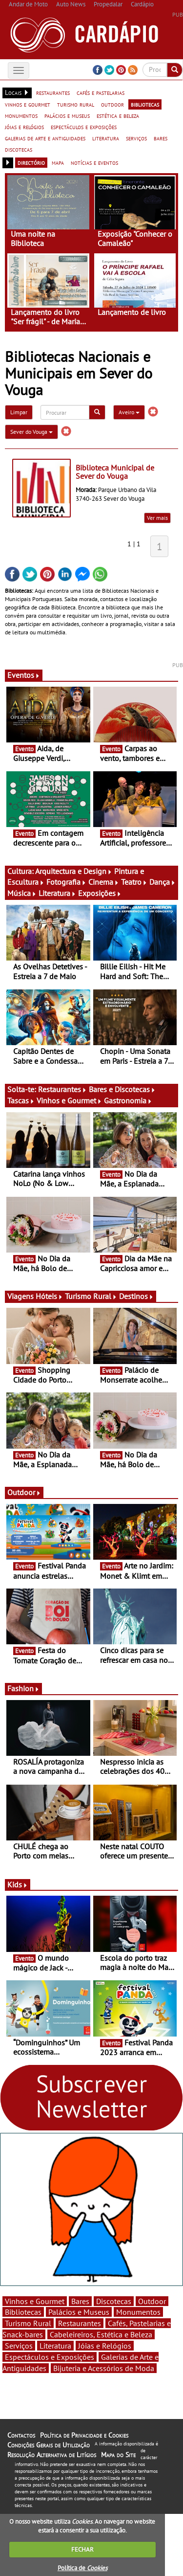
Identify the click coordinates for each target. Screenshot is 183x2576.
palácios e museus (67, 115)
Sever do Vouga (31, 431)
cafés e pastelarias (100, 92)
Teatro (134, 882)
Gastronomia (128, 1100)
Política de (82, 2568)
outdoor (112, 104)
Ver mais (157, 517)
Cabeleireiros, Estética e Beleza (101, 2334)
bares (160, 138)
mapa (58, 162)
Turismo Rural (91, 1296)
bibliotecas (145, 104)
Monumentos (138, 2312)
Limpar (18, 412)
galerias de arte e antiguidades (45, 138)
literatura (105, 138)
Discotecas (113, 2301)
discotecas (18, 149)
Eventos (23, 675)
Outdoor (24, 1492)
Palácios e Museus (78, 2312)
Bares (80, 2301)
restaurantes (53, 92)
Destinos (136, 1296)
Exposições (100, 893)
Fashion (23, 1688)
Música (22, 893)
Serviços (19, 2346)
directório (31, 162)
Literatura (57, 893)
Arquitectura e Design (73, 871)
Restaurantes (62, 1089)
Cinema (103, 882)
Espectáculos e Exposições (49, 2357)
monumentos (21, 115)
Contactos (21, 2435)
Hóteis (49, 1296)
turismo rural (75, 104)
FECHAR (82, 2549)
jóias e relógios (24, 126)
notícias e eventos (94, 162)
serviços (136, 138)
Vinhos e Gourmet (69, 1100)
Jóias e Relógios (104, 2346)
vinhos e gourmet (27, 104)
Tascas (21, 1100)
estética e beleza (118, 115)
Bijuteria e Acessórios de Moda (103, 2368)
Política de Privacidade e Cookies (84, 2435)
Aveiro (129, 412)
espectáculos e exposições (84, 126)
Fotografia (66, 882)
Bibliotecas (23, 2312)
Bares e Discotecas (122, 1089)
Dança (162, 882)
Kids (17, 1884)
